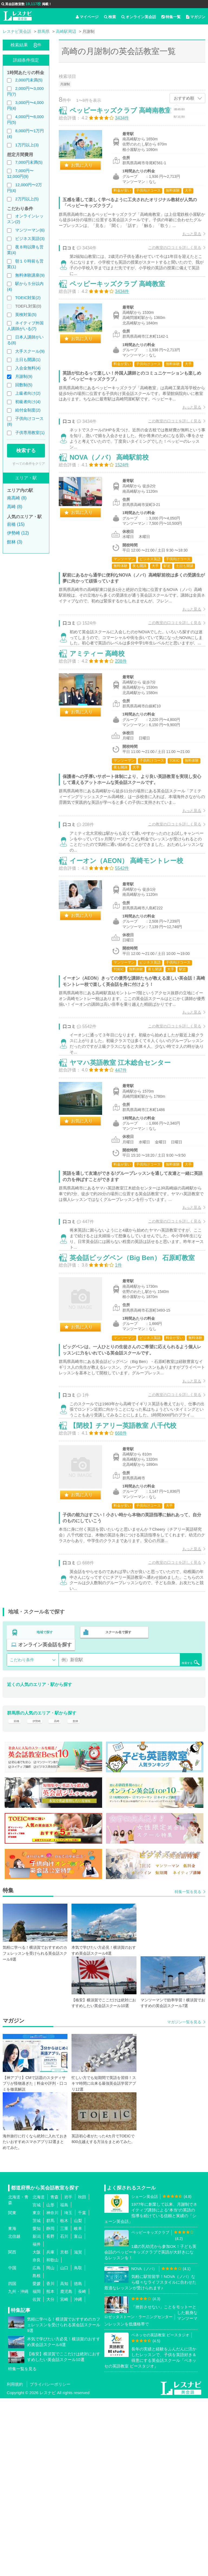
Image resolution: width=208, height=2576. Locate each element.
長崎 (82, 2469)
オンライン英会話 (138, 17)
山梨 (78, 2398)
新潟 (36, 2414)
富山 (78, 2414)
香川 (50, 2461)
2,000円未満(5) (29, 80)
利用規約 (15, 2562)
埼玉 (68, 2390)
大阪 (36, 2430)
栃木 (64, 2398)
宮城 (36, 2382)
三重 (64, 2406)
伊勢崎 (38, 1895)
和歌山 (52, 2437)
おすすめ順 (184, 98)
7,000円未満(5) (29, 162)
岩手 (68, 2374)
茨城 (36, 2398)
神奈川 (52, 2390)
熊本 (50, 2469)
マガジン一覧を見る (184, 2200)
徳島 (78, 2461)
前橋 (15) (16, 524)
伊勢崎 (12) (18, 533)
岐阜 (78, 2406)
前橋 (15, 1895)
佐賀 (36, 2477)
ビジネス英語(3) (29, 238)
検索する (26, 450)
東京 (36, 2390)
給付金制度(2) (27, 410)
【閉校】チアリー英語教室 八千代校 (128, 1590)
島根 (36, 2453)
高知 (64, 2461)
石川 (64, 2414)
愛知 (36, 2406)
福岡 (36, 2469)
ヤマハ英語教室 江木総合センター (125, 1178)
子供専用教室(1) (29, 432)
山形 (50, 2382)
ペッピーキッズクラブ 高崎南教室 (126, 116)
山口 (64, 2445)
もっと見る (186, 245)
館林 (81, 1895)
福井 (36, 2422)
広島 (36, 2445)
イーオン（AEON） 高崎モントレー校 (132, 956)
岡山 (50, 2445)
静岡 (50, 2406)
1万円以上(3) (27, 145)
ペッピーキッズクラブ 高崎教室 (123, 309)
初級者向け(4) (27, 401)
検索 (110, 17)
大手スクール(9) (29, 351)
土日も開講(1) (27, 359)
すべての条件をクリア (28, 464)
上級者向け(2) (27, 393)
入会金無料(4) (27, 368)
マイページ (87, 17)
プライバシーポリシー (50, 2562)
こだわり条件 (22, 1830)
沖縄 (78, 2477)
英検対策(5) (25, 314)
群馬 (50, 2398)
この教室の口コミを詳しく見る (169, 259)
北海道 (38, 2374)
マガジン (195, 17)
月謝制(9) (23, 376)
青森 (54, 2374)
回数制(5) (23, 384)
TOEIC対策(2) (28, 297)
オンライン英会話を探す (45, 1815)
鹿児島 (66, 2469)
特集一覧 (171, 17)
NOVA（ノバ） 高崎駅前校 (114, 502)
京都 (64, 2430)
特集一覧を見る (188, 2069)
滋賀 (78, 2430)
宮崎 (64, 2477)
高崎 (61, 1895)
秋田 (82, 2374)
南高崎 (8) (17, 498)
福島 (64, 2382)
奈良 (36, 2437)
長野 (50, 2414)
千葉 (82, 2390)
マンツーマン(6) (29, 230)
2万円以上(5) (27, 199)
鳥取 (78, 2445)
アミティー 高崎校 (102, 730)
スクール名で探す (117, 1804)
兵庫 (50, 2430)
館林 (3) (14, 542)
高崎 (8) (14, 506)
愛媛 (36, 2461)
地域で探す (45, 1804)
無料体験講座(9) (29, 275)
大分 (50, 2477)
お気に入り (87, 171)
